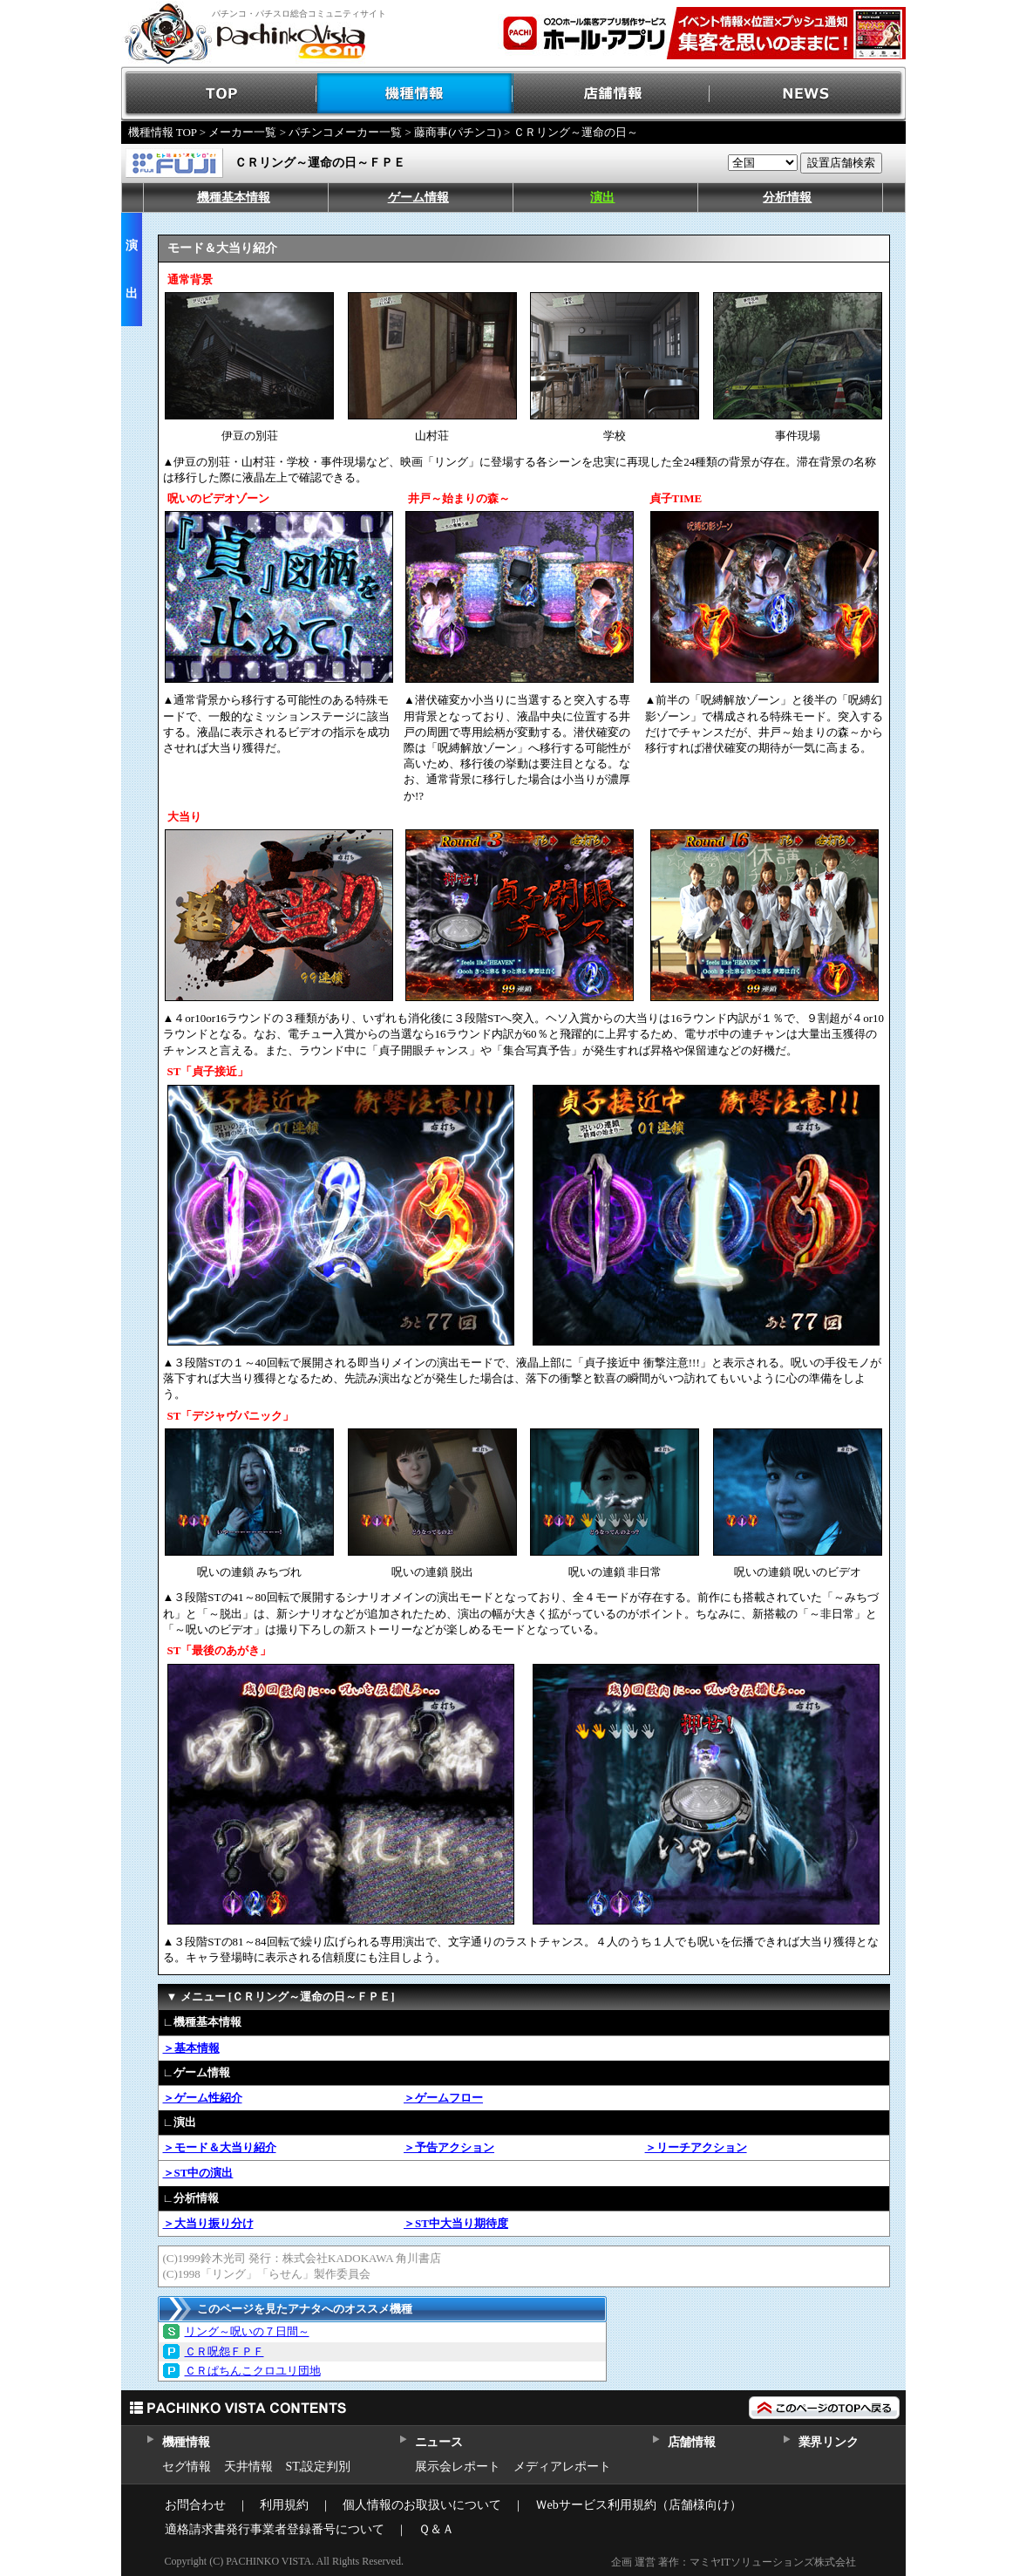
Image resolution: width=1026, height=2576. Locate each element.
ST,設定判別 (318, 2466)
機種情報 (415, 93)
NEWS (808, 93)
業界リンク (828, 2442)
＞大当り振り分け (208, 2223)
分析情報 (787, 197)
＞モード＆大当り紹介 (219, 2147)
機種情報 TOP (162, 132)
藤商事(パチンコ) (457, 132)
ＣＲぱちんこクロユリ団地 (253, 2370)
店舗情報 (611, 93)
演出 (602, 197)
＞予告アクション (449, 2147)
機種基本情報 (233, 197)
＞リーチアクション (696, 2147)
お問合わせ (195, 2504)
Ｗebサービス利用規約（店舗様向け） (638, 2504)
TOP (219, 93)
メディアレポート (562, 2466)
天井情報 (248, 2466)
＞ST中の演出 (198, 2172)
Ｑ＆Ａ (436, 2529)
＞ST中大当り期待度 (456, 2223)
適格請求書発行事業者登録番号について (274, 2529)
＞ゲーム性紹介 (202, 2097)
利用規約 (284, 2504)
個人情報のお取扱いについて (422, 2504)
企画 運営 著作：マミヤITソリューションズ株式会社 (733, 2562)
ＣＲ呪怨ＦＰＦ (224, 2351)
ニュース (439, 2442)
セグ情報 (186, 2466)
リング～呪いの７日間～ (247, 2331)
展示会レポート (457, 2466)
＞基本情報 (191, 2048)
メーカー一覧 (242, 132)
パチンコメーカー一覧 (345, 132)
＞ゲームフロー (443, 2097)
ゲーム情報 (418, 197)
